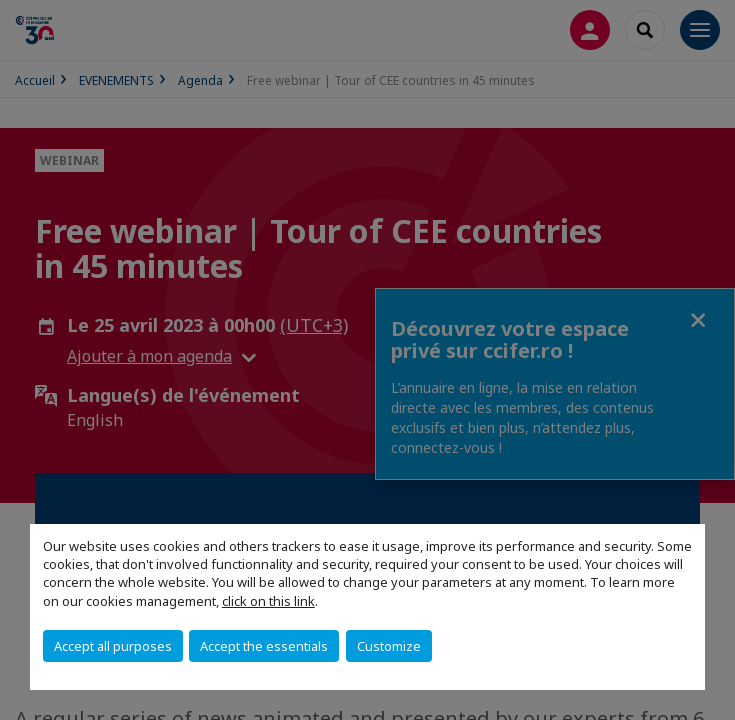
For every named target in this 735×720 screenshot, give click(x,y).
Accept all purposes (113, 646)
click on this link (268, 601)
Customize (389, 646)
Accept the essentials (264, 646)
